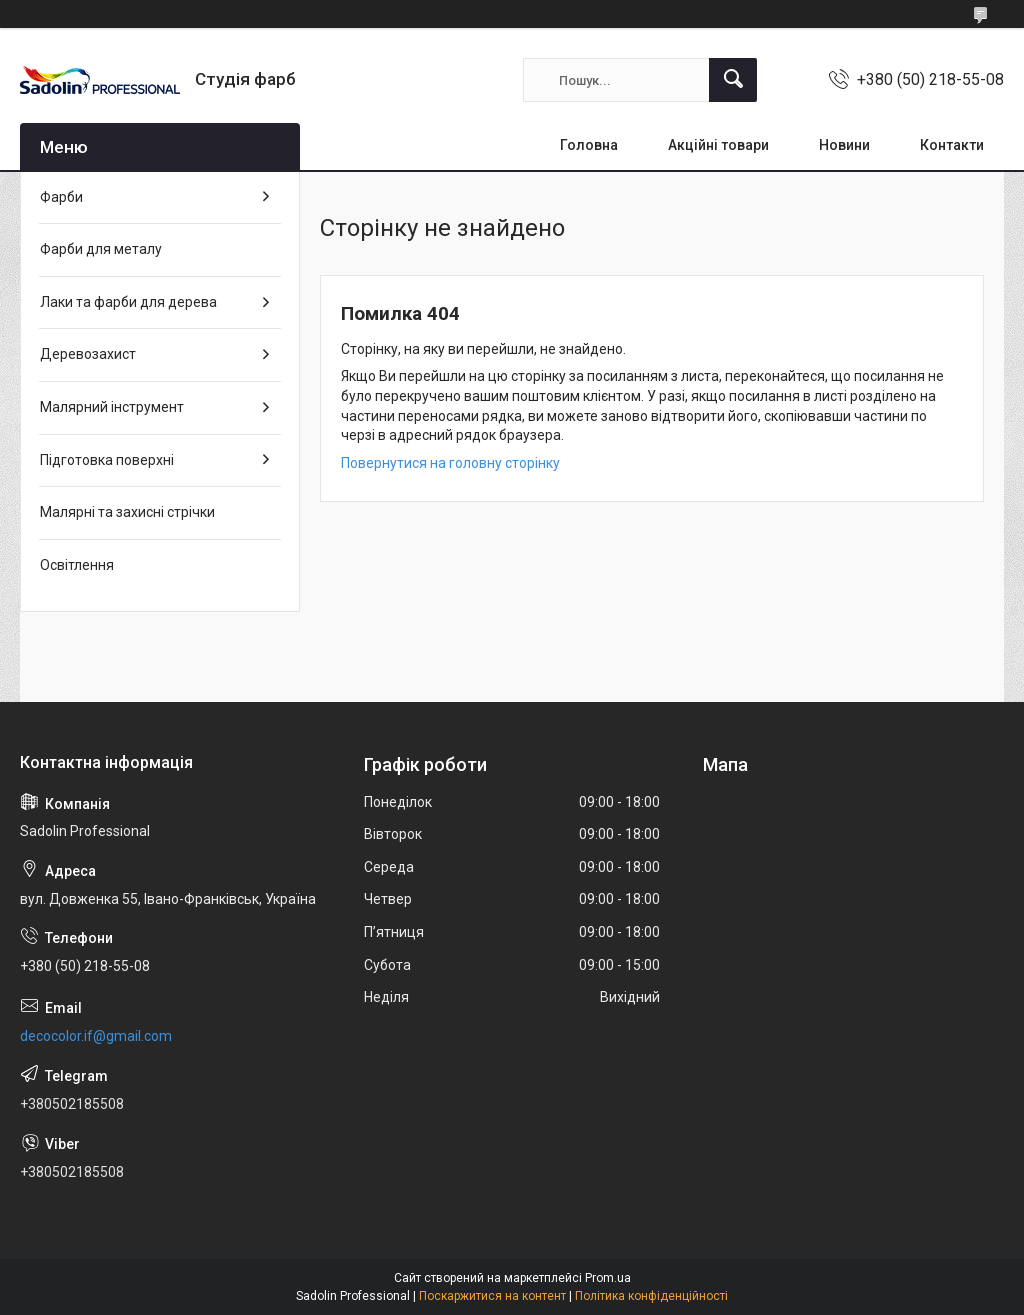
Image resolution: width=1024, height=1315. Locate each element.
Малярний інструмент (112, 407)
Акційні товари (718, 145)
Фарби (61, 197)
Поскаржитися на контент (492, 1296)
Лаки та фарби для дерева (128, 302)
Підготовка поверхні (107, 460)
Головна (589, 145)
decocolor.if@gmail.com (96, 1036)
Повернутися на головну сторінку (450, 463)
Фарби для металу (101, 249)
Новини (844, 145)
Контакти (952, 145)
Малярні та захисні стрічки (127, 512)
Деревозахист (88, 354)
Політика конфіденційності (651, 1296)
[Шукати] (733, 80)
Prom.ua (608, 1278)
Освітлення (77, 565)
